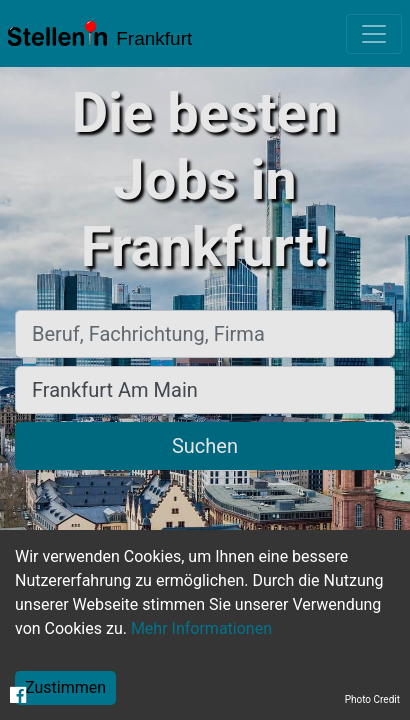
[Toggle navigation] (374, 34)
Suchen (205, 446)
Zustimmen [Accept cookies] (65, 687)
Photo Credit (372, 699)
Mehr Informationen (201, 628)
